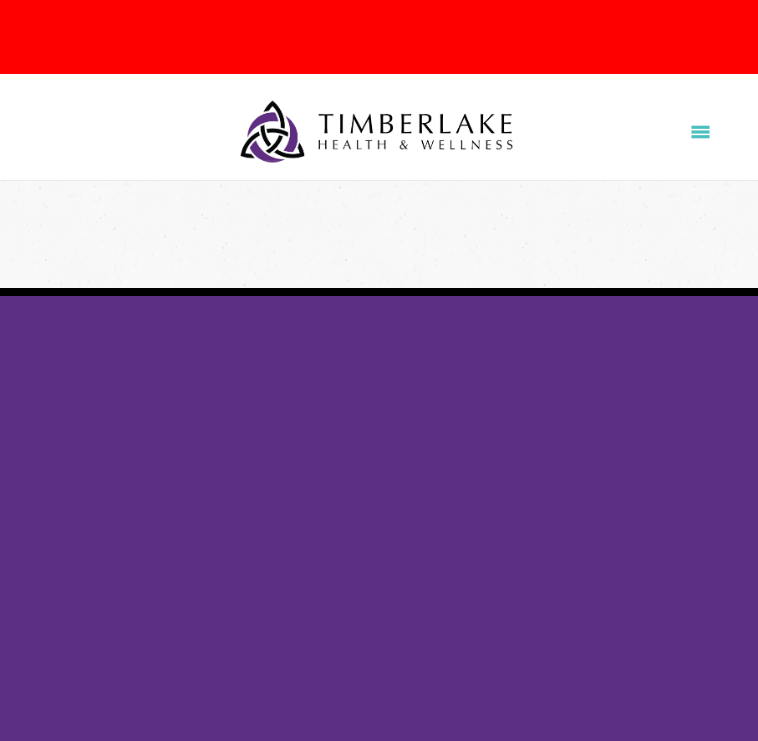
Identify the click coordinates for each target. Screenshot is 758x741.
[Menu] (700, 132)
